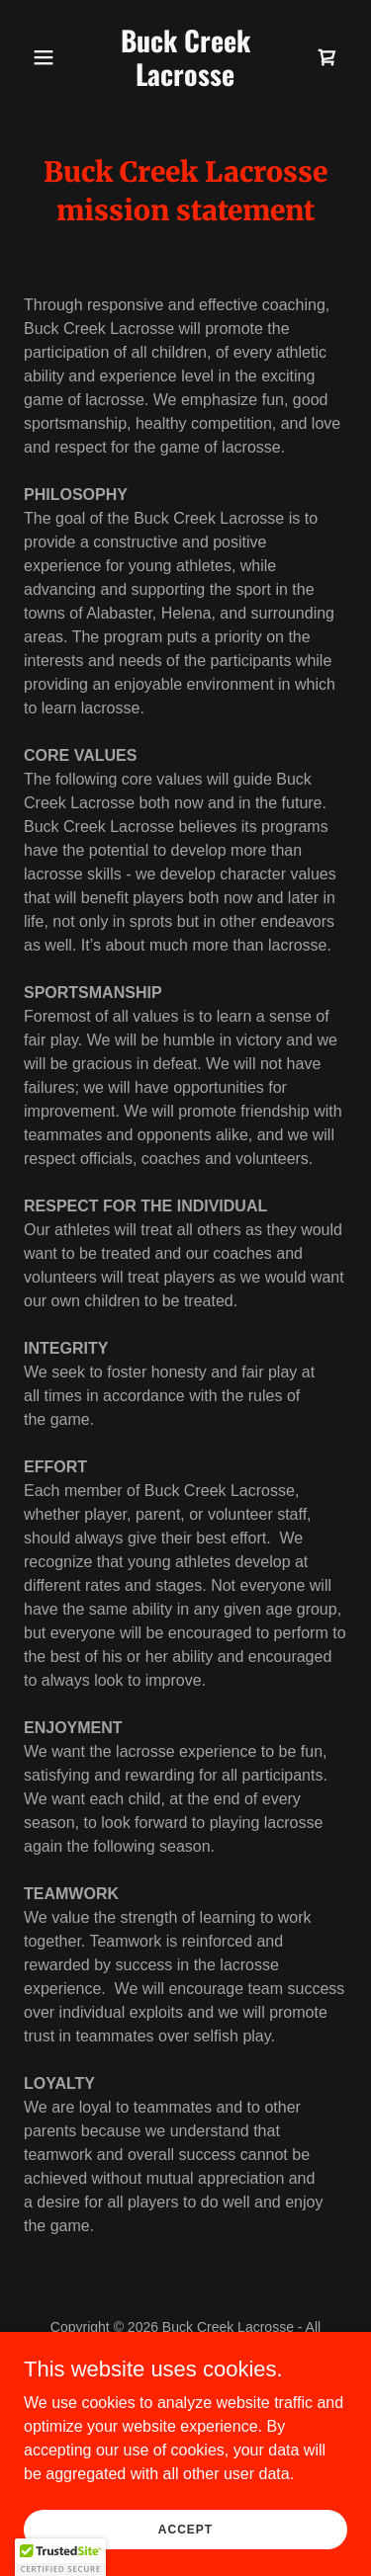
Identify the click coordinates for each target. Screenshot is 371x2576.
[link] (185, 80)
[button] (48, 57)
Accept (185, 2528)
